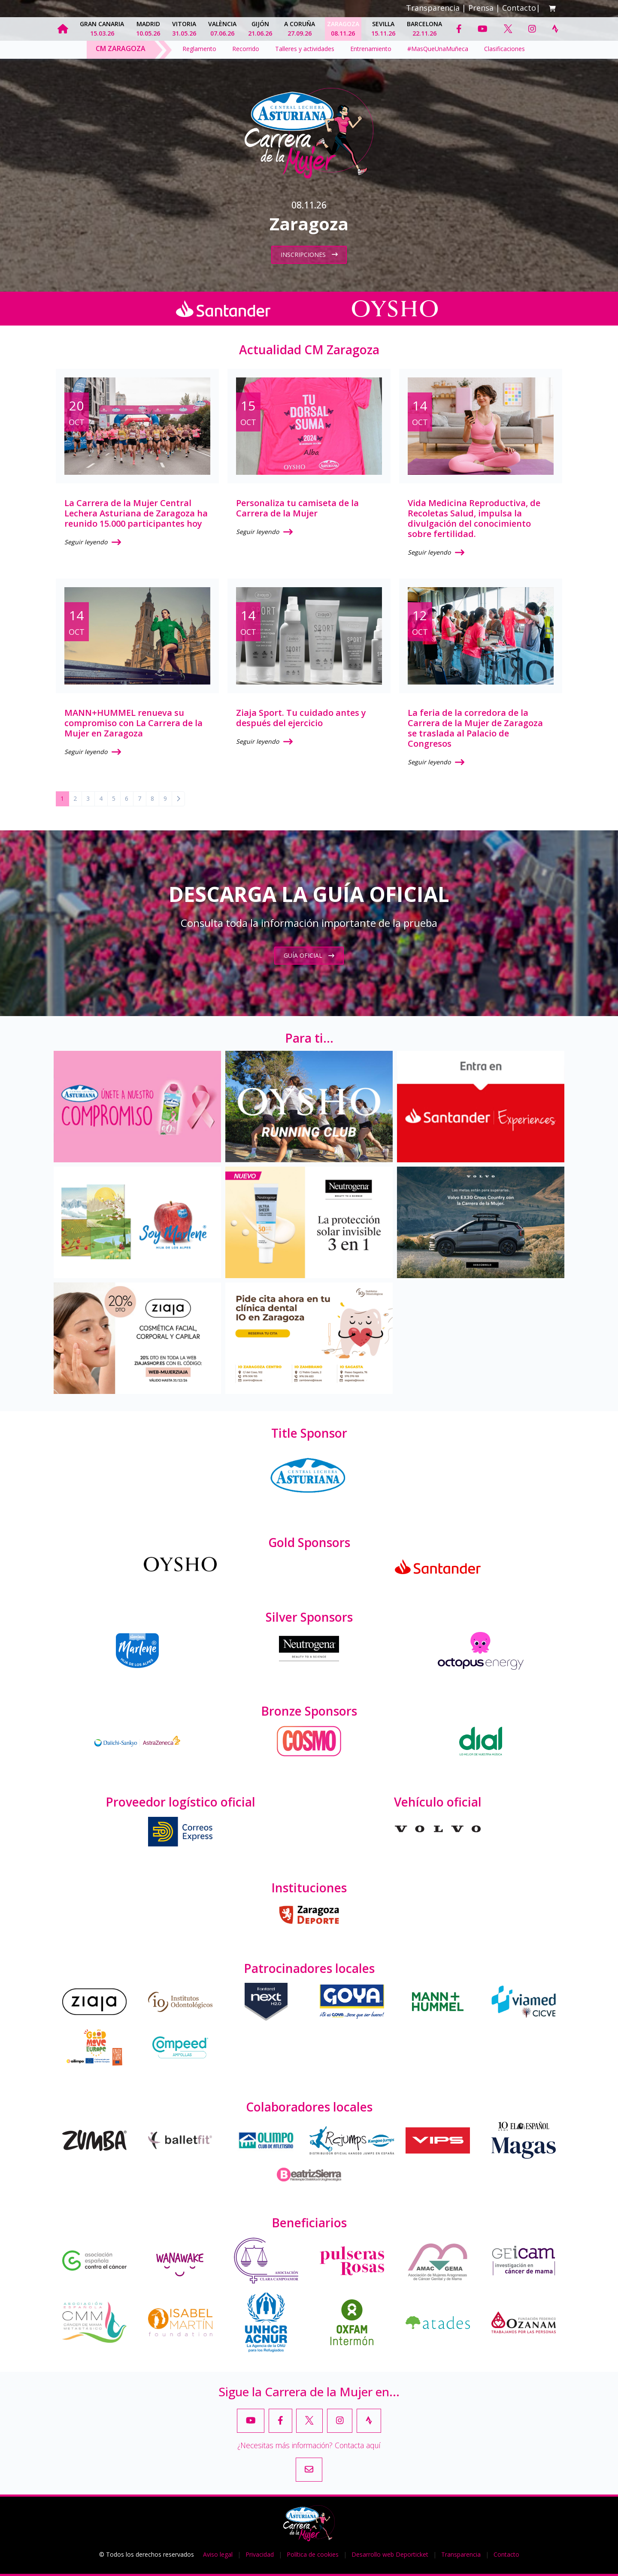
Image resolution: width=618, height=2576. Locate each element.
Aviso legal (218, 2554)
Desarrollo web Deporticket (389, 2554)
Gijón (260, 28)
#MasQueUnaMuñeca (437, 49)
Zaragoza (343, 28)
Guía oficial (309, 955)
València (222, 28)
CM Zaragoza (120, 48)
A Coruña (299, 28)
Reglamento (199, 49)
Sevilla (383, 28)
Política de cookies (313, 2554)
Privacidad (259, 2554)
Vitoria (184, 28)
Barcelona (424, 28)
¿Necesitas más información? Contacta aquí (309, 2445)
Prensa (481, 8)
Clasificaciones (504, 49)
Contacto (519, 8)
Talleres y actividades (304, 49)
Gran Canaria (102, 28)
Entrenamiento (370, 49)
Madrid (148, 28)
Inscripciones (309, 254)
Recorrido (245, 49)
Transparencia (433, 8)
